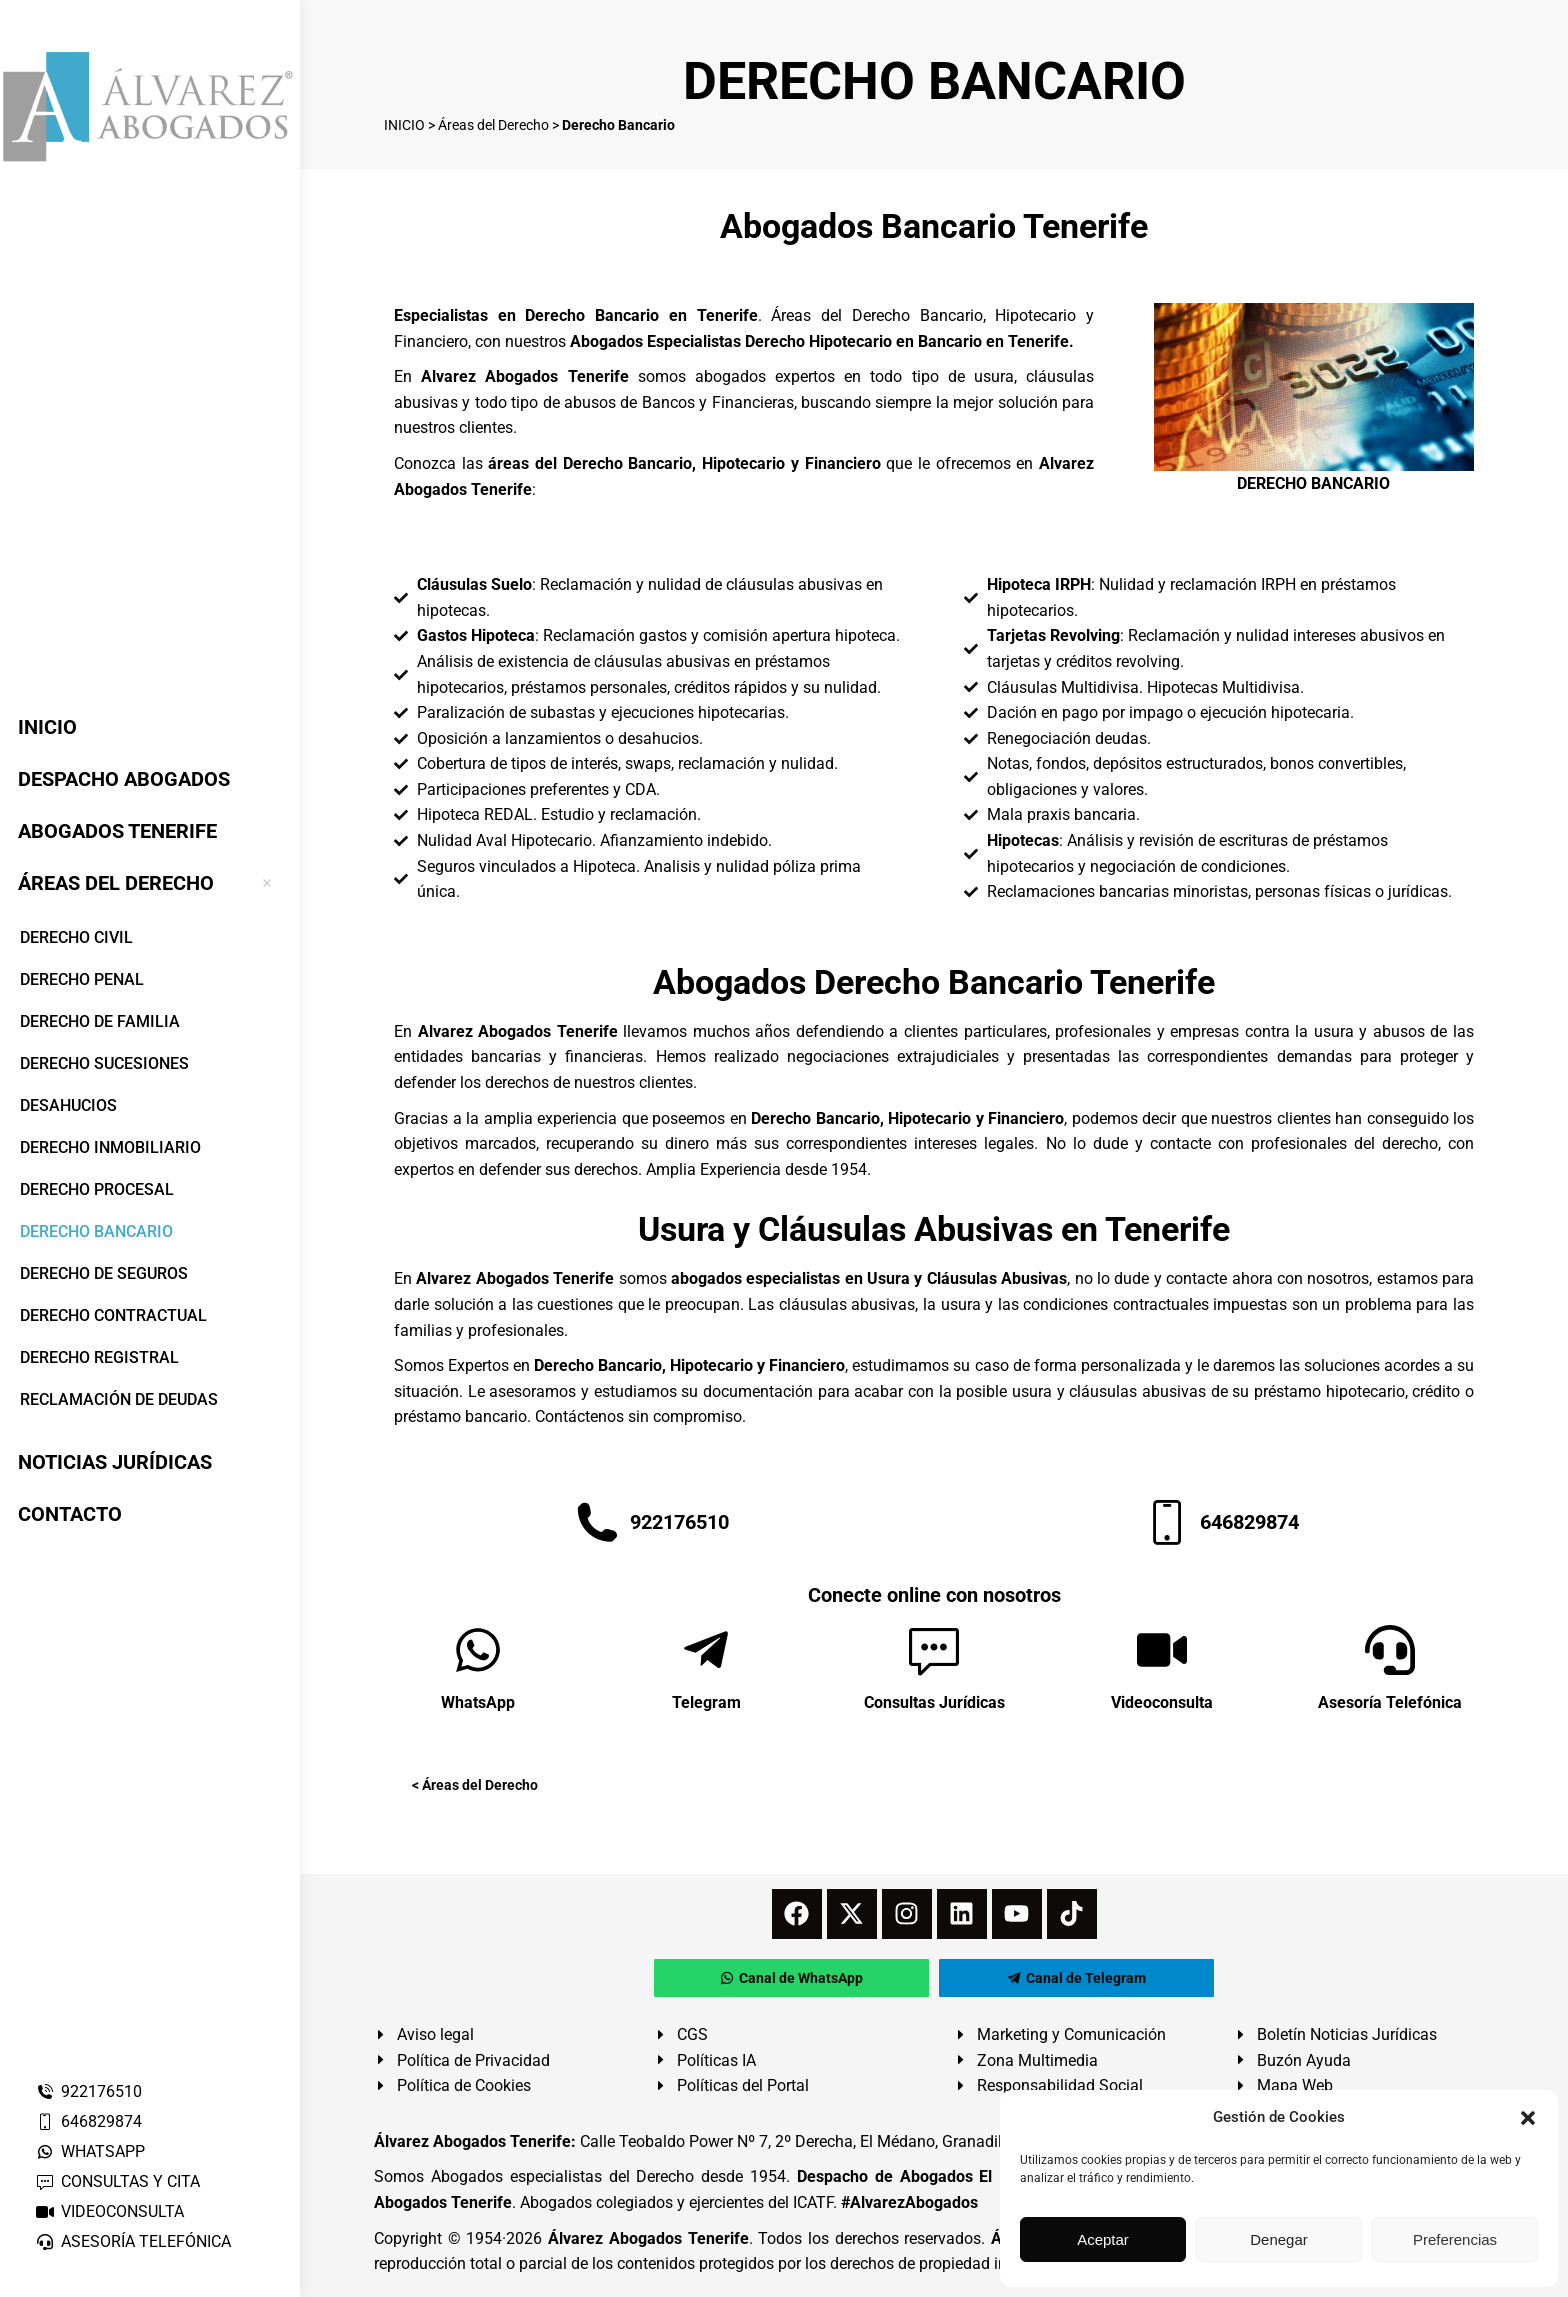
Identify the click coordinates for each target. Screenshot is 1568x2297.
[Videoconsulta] (1162, 1650)
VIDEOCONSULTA (109, 2211)
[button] (1528, 2118)
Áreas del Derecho (493, 125)
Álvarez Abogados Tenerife (648, 2238)
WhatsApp (478, 1702)
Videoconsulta (1162, 1702)
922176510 (88, 2091)
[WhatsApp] (478, 1650)
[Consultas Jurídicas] (934, 1650)
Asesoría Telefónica (1390, 1702)
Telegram (706, 1702)
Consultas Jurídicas (934, 1702)
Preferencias (1455, 2239)
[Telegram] (706, 1650)
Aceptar (1103, 2239)
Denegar (1279, 2239)
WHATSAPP (90, 2151)
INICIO (404, 125)
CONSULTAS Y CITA (117, 2181)
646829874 (88, 2121)
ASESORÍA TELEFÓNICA (133, 2241)
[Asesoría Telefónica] (1390, 1650)
